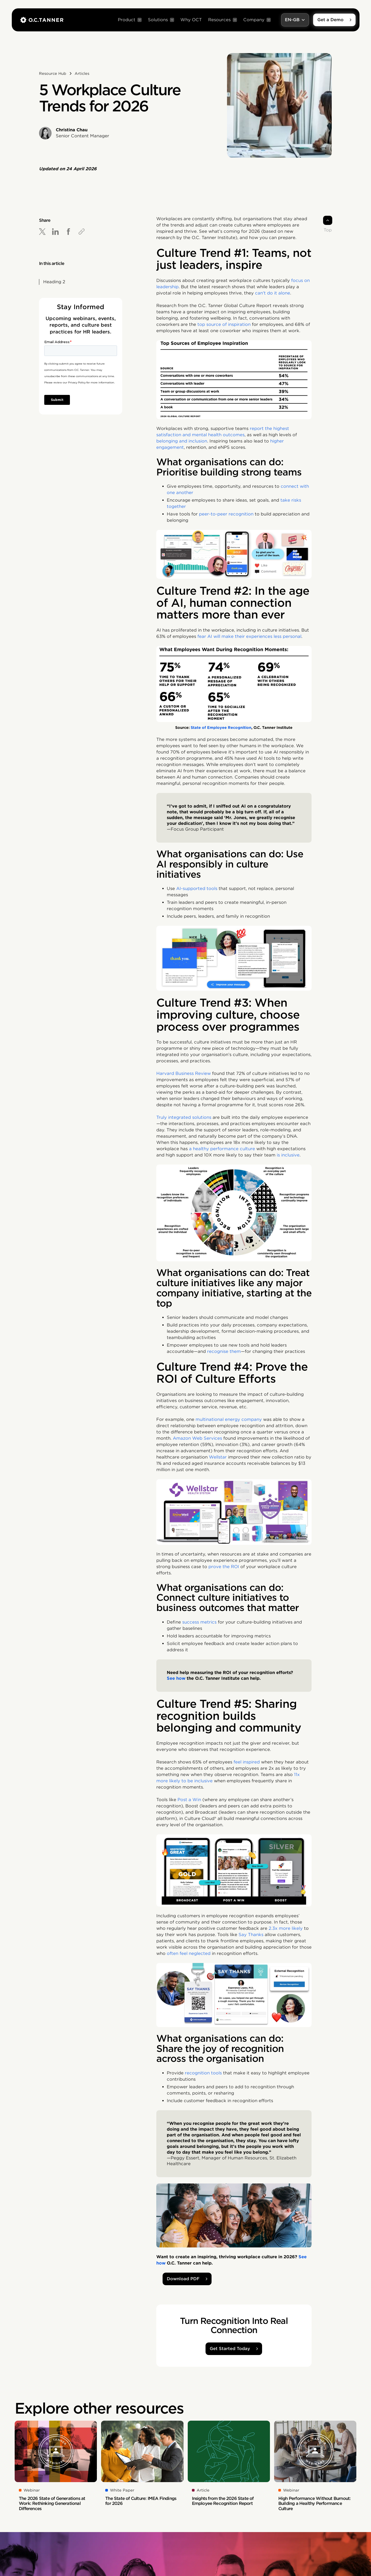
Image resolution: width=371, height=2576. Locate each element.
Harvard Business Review (183, 1073)
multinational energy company (229, 1419)
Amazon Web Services (197, 1438)
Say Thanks (251, 1934)
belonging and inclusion (181, 441)
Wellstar (218, 1457)
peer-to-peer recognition (226, 514)
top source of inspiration (224, 324)
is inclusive (288, 1155)
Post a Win (189, 1799)
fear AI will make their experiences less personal (249, 636)
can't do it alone (272, 293)
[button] (130, 20)
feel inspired (247, 1762)
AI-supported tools (196, 888)
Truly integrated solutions (183, 1117)
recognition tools (203, 2072)
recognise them (224, 1351)
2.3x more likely (286, 1928)
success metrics (199, 1622)
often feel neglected (189, 1953)
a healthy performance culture (222, 1148)
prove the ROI (223, 1566)
